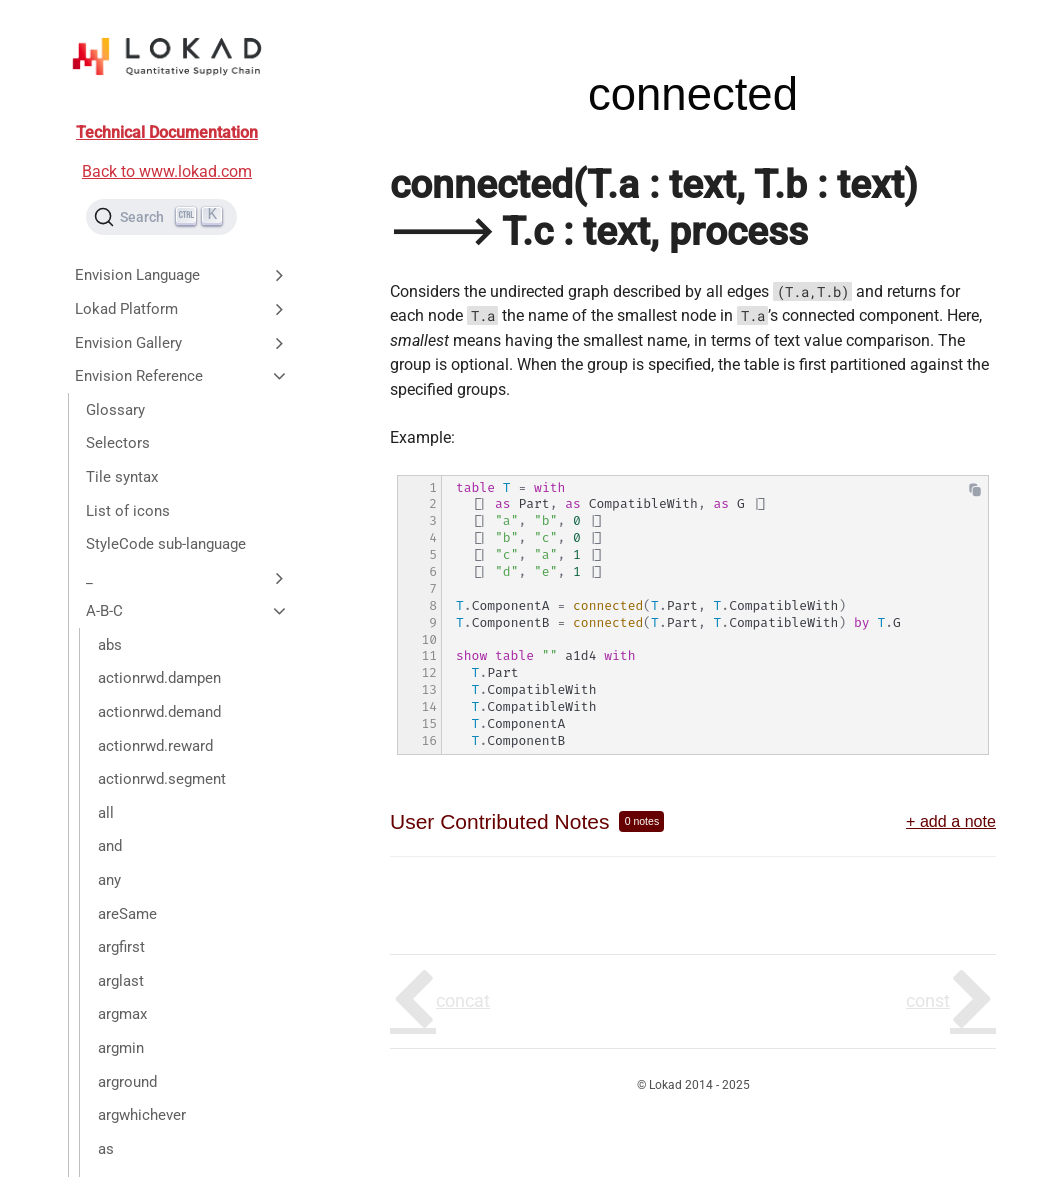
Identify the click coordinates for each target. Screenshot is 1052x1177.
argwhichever (142, 1115)
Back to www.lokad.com (167, 171)
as (106, 1149)
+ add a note (951, 821)
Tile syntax (122, 477)
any (109, 880)
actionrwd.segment (162, 779)
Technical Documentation (167, 132)
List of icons (128, 511)
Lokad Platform (182, 309)
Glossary (115, 410)
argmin (121, 1048)
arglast (121, 981)
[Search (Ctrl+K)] (161, 217)
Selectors (118, 443)
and (110, 846)
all (106, 813)
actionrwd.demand (159, 712)
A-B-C (187, 611)
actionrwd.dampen (159, 678)
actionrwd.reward (155, 746)
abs (110, 645)
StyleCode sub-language (166, 544)
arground (127, 1082)
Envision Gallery (182, 343)
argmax (122, 1014)
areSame (127, 914)
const (928, 1000)
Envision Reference (182, 376)
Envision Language (182, 275)
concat (463, 1000)
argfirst (121, 947)
